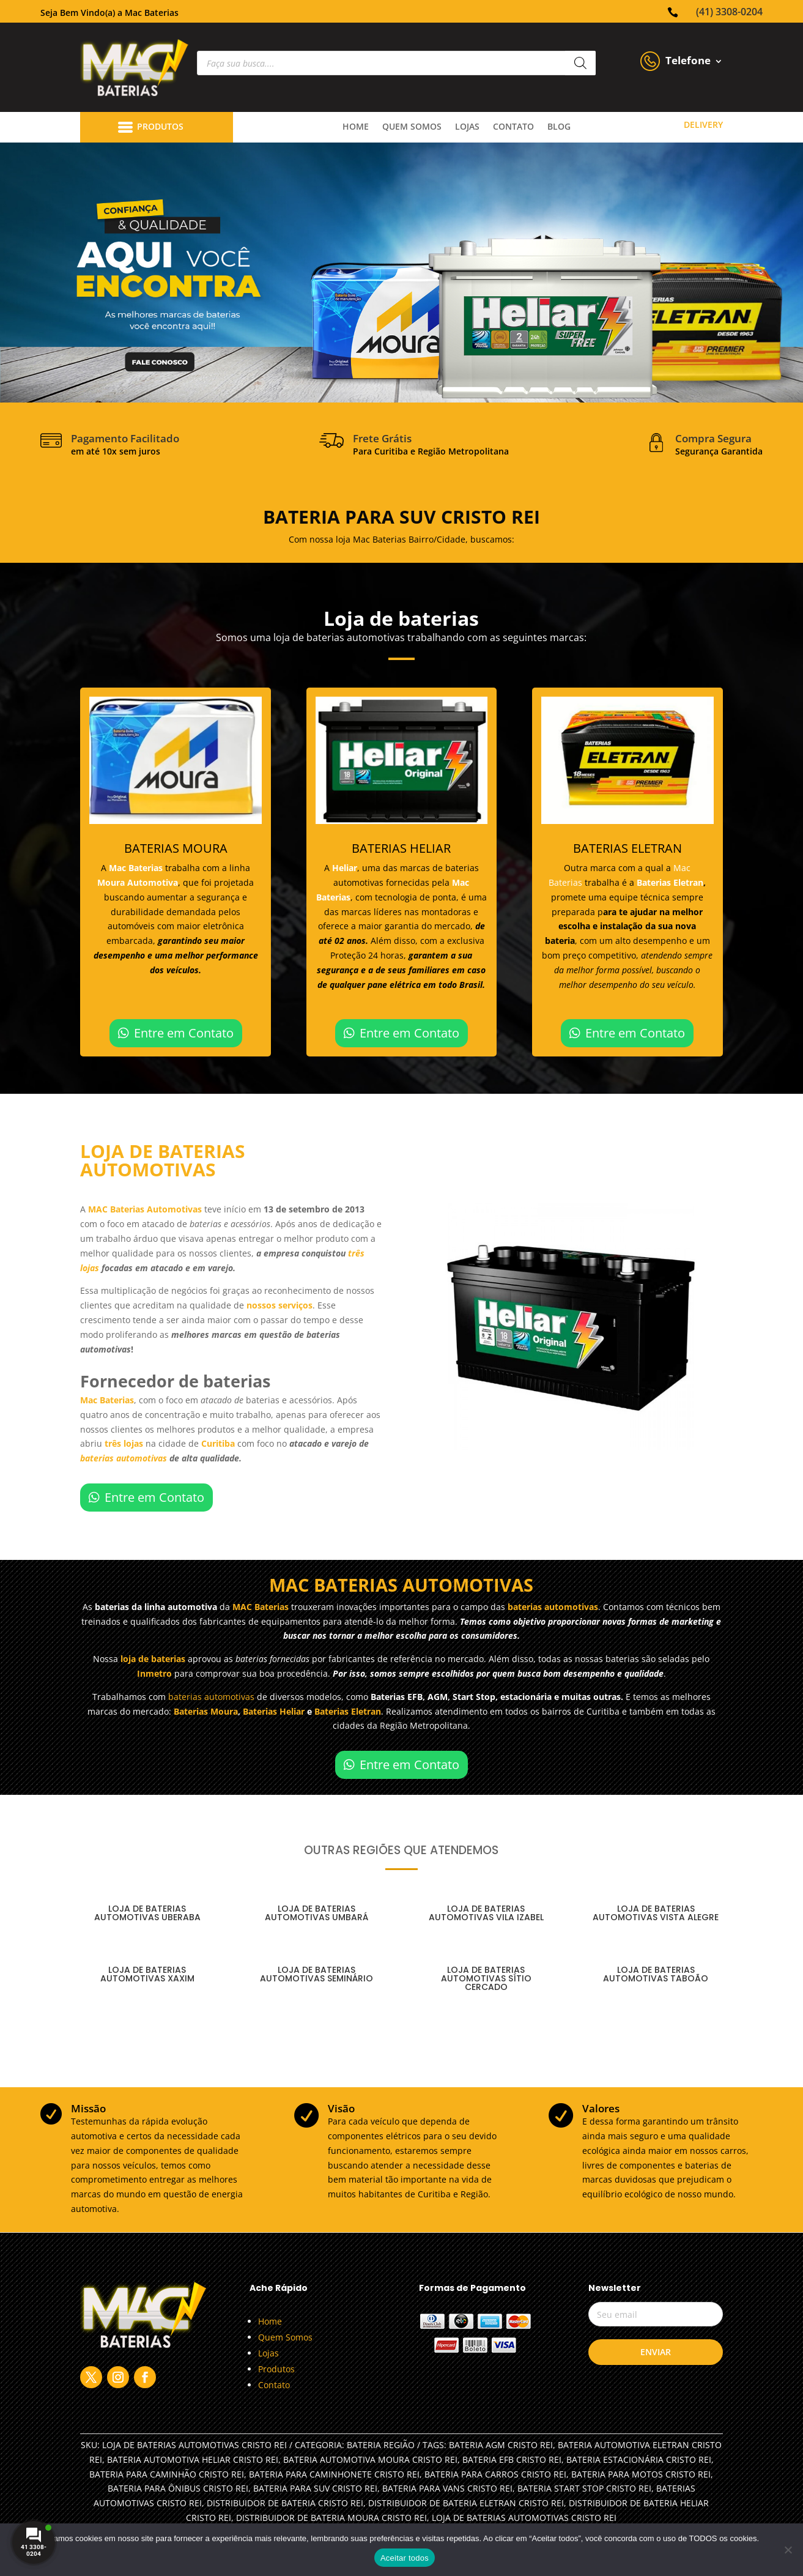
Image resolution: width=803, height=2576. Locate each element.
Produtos (276, 2369)
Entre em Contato (184, 1033)
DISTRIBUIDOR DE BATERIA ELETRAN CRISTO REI (466, 2503)
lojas (467, 127)
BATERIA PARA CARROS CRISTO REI (495, 2474)
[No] (788, 2550)
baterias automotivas (123, 1458)
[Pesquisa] (580, 63)
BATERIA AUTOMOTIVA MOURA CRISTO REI (370, 2459)
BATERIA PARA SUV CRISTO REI (315, 2488)
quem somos (412, 127)
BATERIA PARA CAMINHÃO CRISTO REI (166, 2474)
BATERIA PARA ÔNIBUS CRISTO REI (178, 2488)
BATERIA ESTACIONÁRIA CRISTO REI (638, 2459)
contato (513, 127)
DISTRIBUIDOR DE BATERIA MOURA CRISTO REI (331, 2517)
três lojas (124, 1443)
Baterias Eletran (670, 882)
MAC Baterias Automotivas (145, 1209)
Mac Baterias (137, 868)
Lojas (268, 2353)
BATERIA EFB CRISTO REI (511, 2459)
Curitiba (219, 1443)
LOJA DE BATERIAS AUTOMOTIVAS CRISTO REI (524, 2517)
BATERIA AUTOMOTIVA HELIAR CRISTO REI (192, 2459)
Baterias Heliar (274, 1711)
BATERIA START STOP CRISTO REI (584, 2488)
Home (355, 127)
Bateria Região (381, 2445)
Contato (274, 2385)
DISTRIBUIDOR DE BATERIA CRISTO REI (285, 2503)
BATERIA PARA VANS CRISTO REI (447, 2488)
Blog (559, 127)
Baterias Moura (206, 1711)
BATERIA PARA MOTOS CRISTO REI (641, 2474)
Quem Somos (285, 2337)
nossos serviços (279, 1305)
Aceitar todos (404, 2558)
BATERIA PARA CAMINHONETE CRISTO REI (334, 2474)
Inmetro (154, 1673)
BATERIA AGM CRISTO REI (501, 2445)
